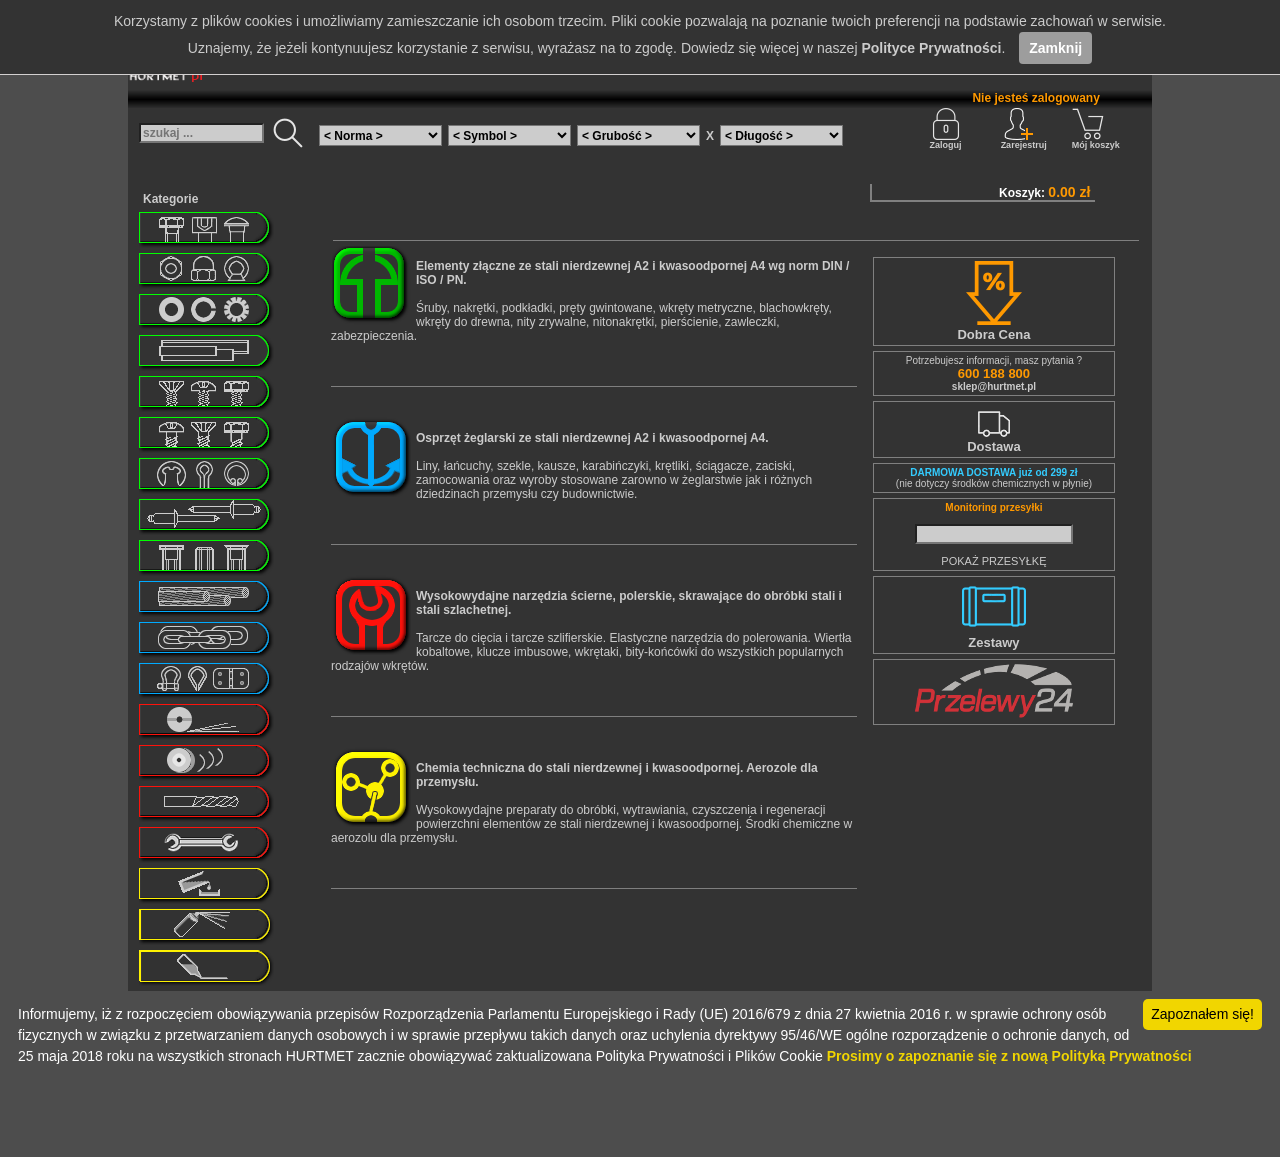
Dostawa (993, 446)
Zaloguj (946, 129)
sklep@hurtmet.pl (994, 386)
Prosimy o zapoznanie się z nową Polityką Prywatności (1009, 1056)
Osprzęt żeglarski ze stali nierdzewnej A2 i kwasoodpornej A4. (592, 438)
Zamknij (1055, 48)
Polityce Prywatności (931, 48)
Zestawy (993, 642)
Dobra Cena (993, 334)
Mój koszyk (1096, 129)
